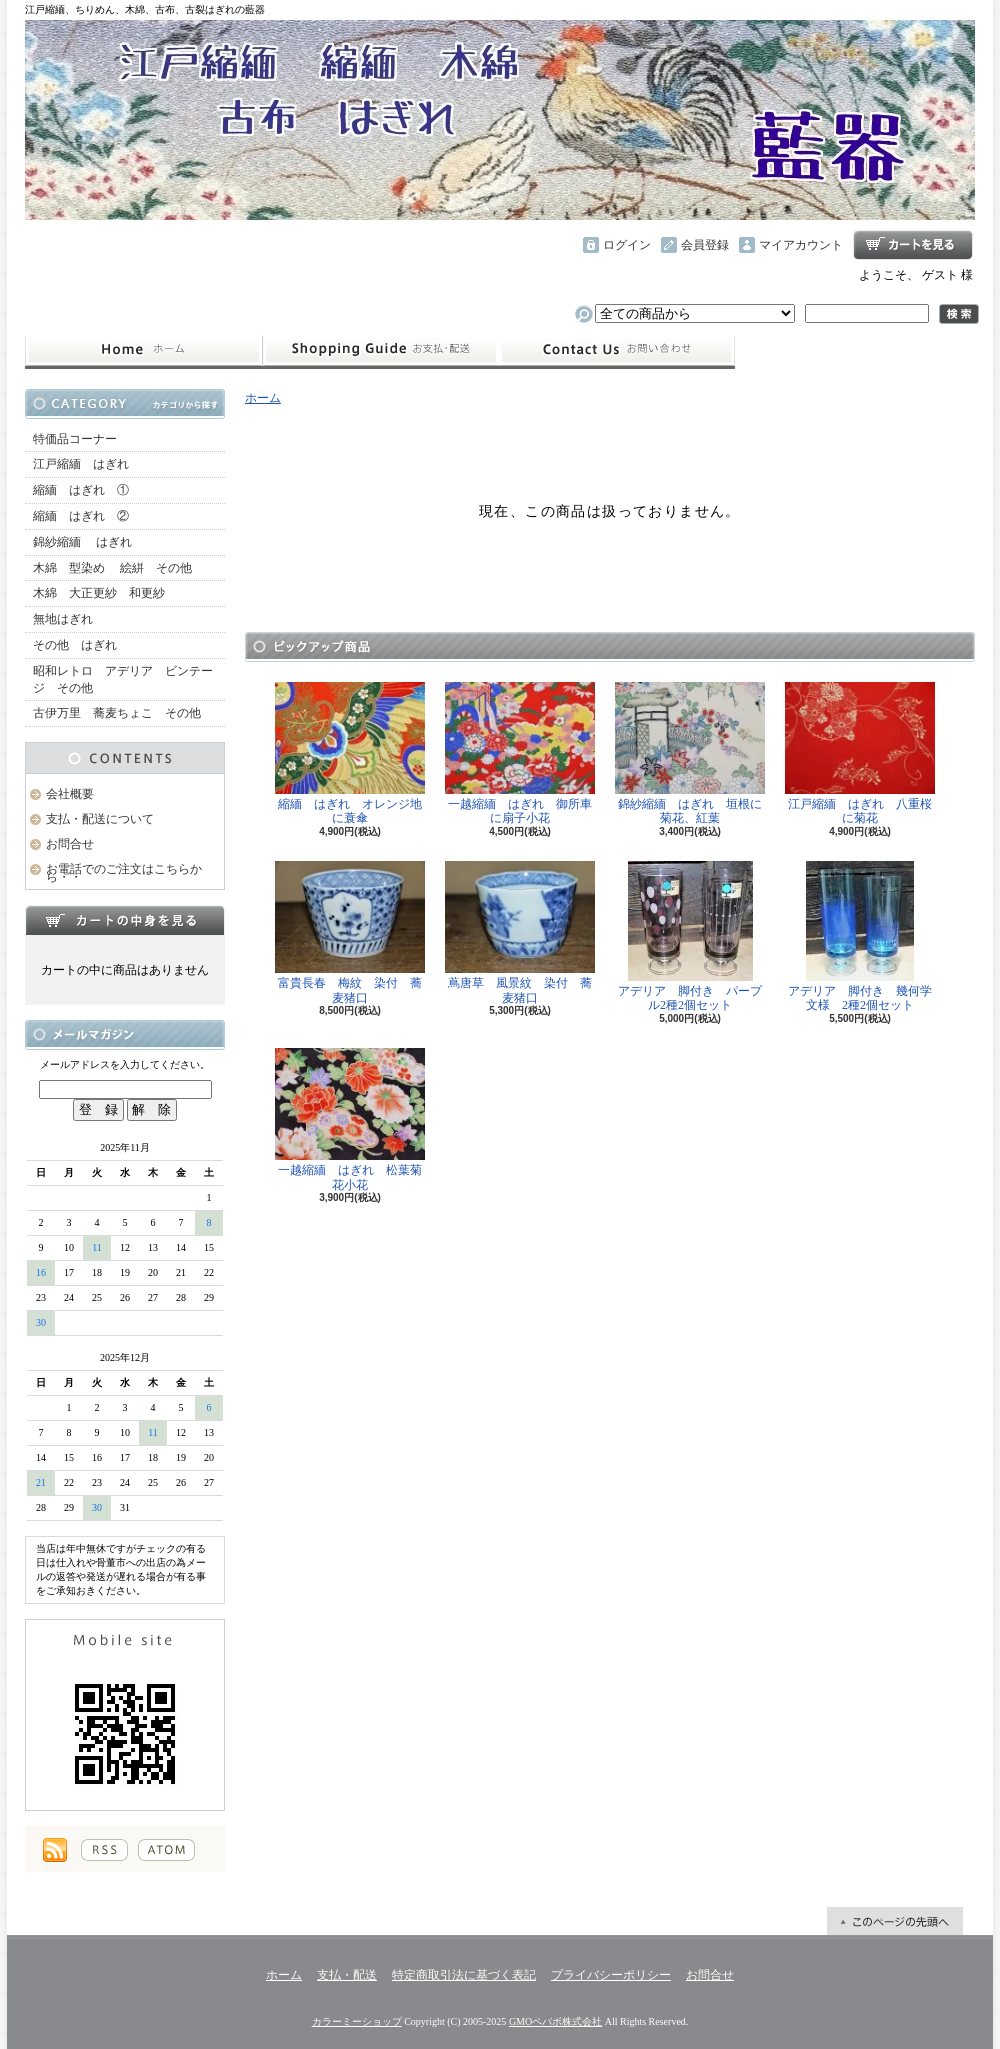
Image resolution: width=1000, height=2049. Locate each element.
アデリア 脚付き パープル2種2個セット (690, 936)
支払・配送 (347, 1975)
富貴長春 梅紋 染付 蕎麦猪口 (350, 933)
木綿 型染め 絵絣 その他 (112, 568)
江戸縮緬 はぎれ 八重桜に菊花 (860, 754)
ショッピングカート (913, 245)
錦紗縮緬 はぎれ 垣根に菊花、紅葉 (690, 754)
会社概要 (70, 794)
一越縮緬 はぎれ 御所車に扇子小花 (520, 754)
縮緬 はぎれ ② (81, 516)
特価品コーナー (75, 439)
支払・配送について (380, 350)
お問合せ (617, 350)
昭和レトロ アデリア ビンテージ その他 (123, 679)
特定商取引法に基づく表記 (464, 1975)
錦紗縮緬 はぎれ (82, 542)
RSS (104, 1850)
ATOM (166, 1850)
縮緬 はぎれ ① (81, 490)
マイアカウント (801, 245)
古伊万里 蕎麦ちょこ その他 (117, 713)
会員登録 (705, 245)
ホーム (143, 350)
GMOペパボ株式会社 (555, 2021)
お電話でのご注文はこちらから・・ (124, 873)
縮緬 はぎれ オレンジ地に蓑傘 (350, 754)
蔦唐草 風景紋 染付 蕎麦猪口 (520, 933)
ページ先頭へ (895, 1921)
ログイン (627, 245)
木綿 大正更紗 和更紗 (99, 593)
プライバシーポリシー (611, 1975)
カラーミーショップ (357, 2021)
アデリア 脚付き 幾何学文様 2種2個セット (860, 936)
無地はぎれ (69, 619)
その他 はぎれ (75, 645)
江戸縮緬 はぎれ (81, 464)
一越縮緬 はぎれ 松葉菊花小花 (350, 1120)
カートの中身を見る (125, 920)
